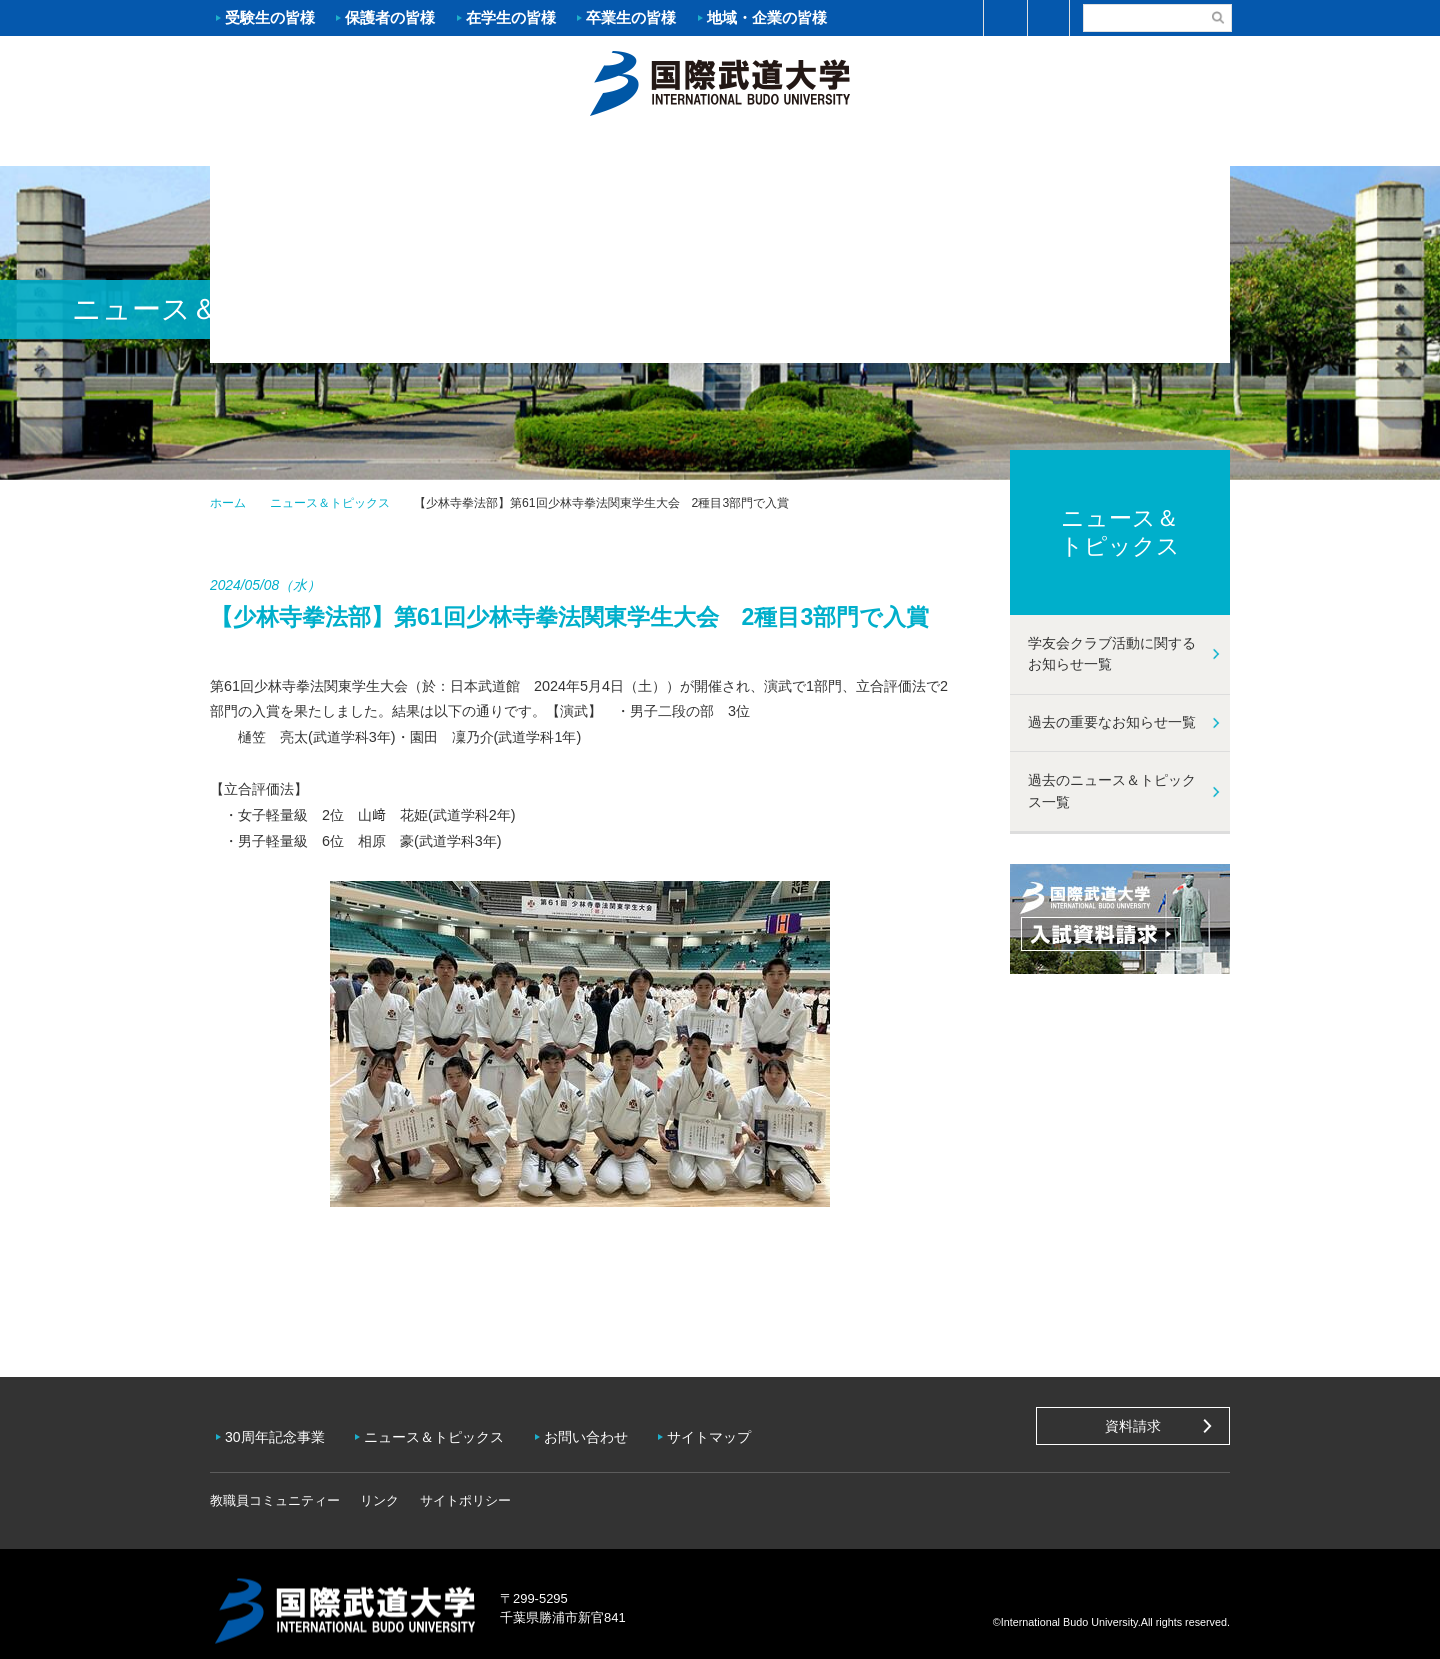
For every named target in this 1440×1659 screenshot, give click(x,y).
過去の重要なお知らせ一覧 (1112, 722)
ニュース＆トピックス (330, 503)
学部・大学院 (635, 146)
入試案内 (465, 146)
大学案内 (295, 146)
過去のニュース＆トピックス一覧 (1112, 791)
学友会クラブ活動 (1144, 144)
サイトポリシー (465, 1486)
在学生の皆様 (511, 17)
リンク (379, 1486)
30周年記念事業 (280, 1430)
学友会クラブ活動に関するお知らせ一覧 (1112, 654)
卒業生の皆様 (631, 17)
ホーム (720, 81)
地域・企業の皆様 (767, 17)
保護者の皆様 (390, 17)
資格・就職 (805, 146)
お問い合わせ (601, 1430)
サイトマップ (729, 1430)
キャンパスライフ (975, 146)
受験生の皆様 (270, 17)
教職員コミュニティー (275, 1486)
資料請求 (1133, 1426)
